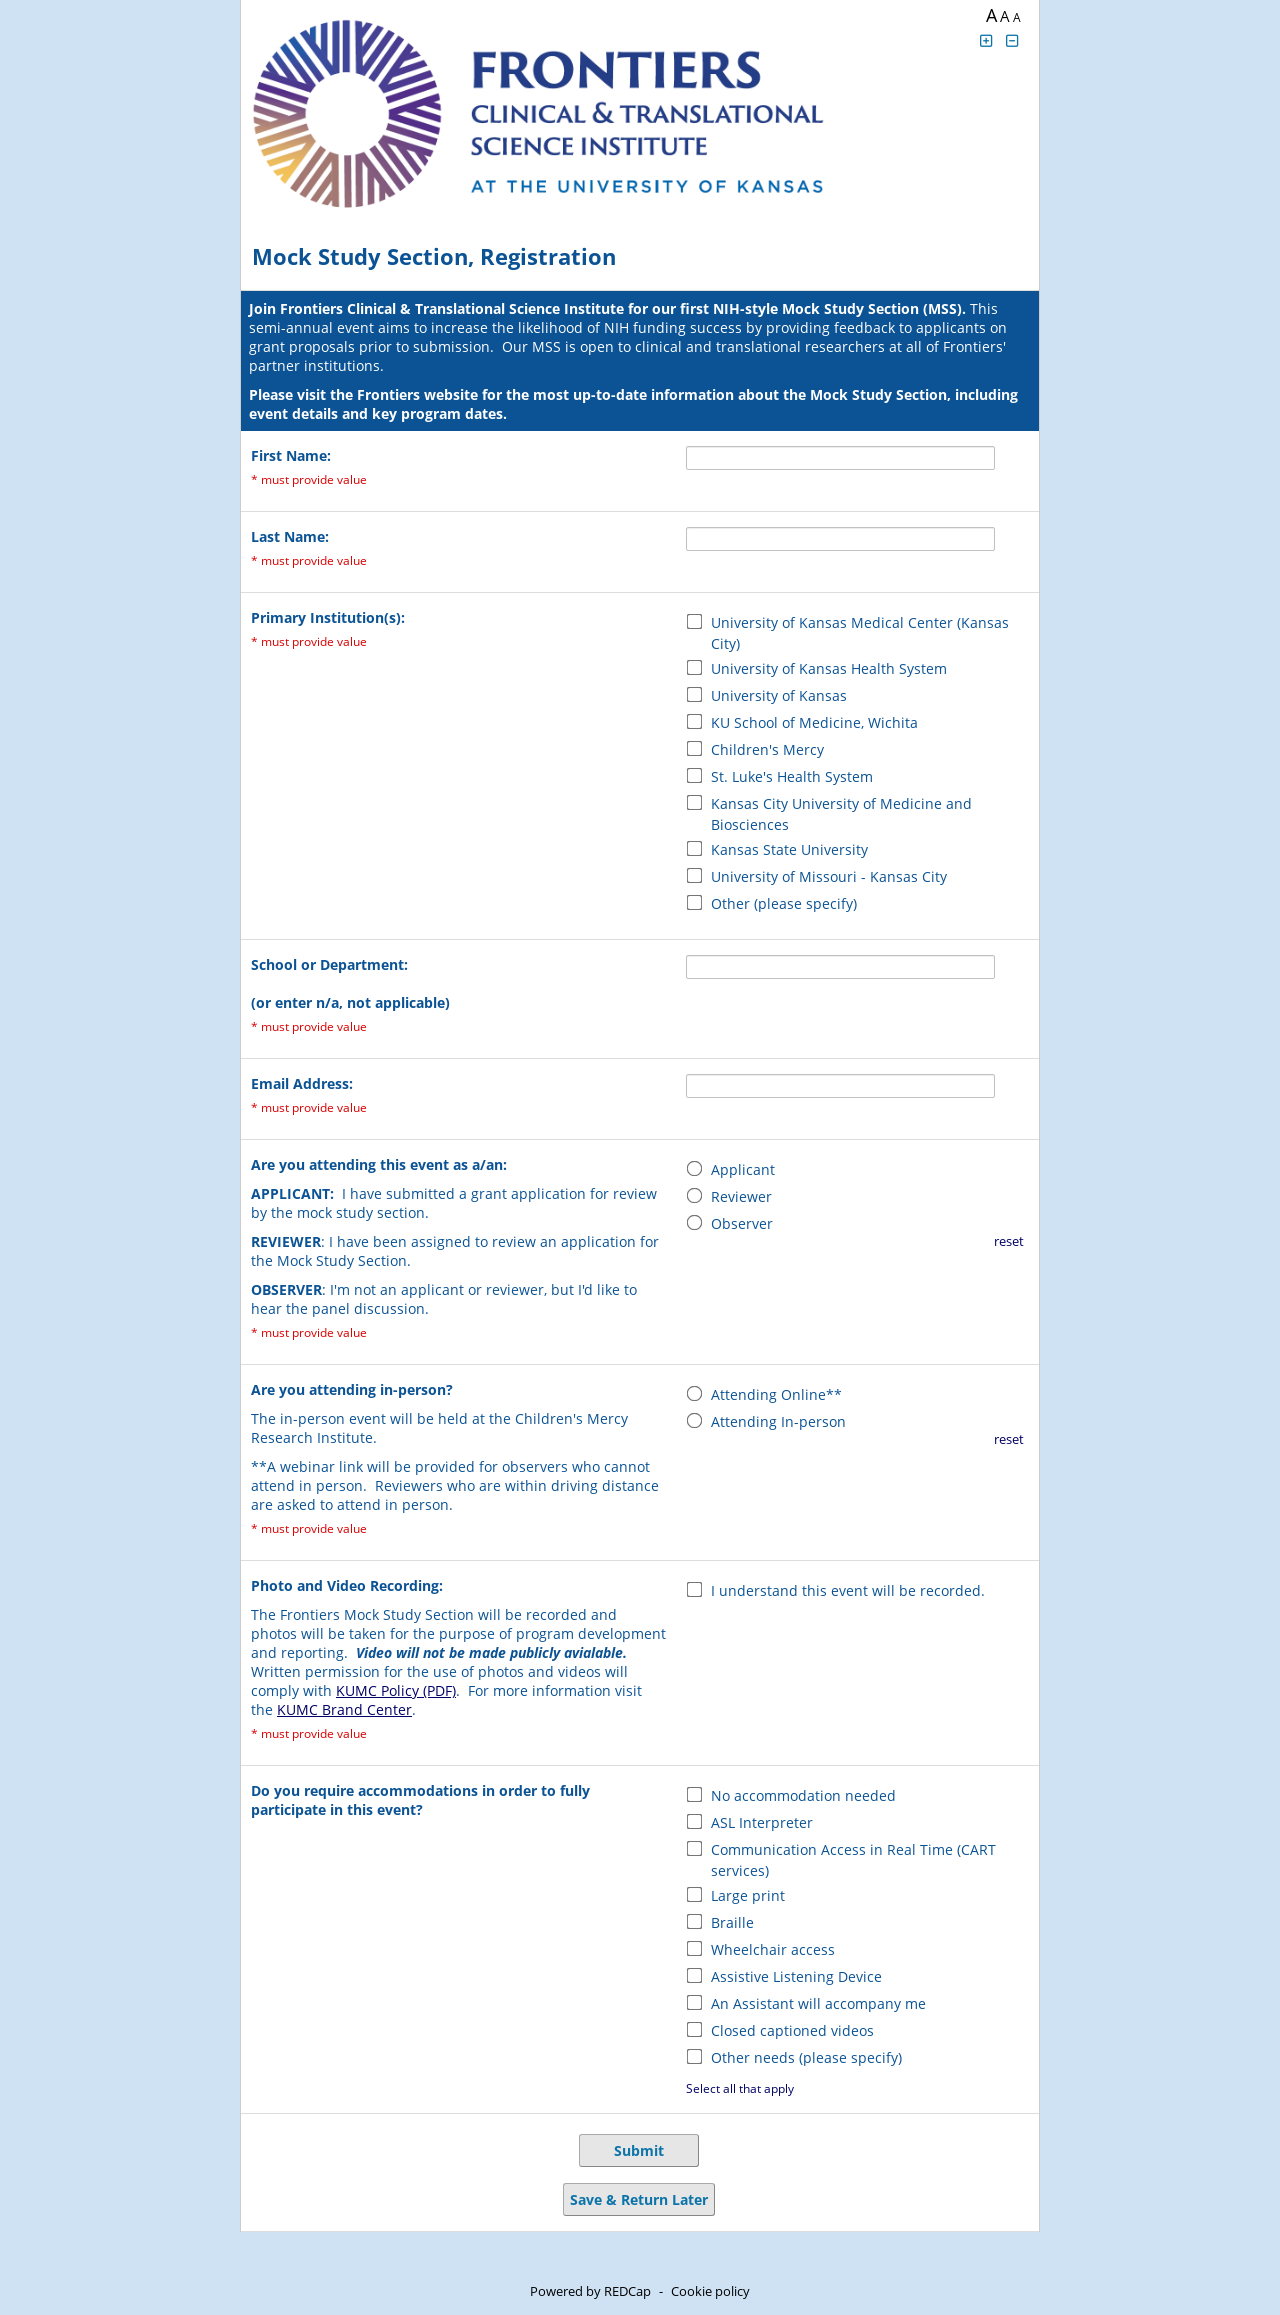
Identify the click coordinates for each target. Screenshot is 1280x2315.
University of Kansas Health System (829, 668)
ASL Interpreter (762, 1822)
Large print (748, 1895)
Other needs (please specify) (806, 2057)
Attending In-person (778, 1421)
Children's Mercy (767, 749)
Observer (742, 1223)
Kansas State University (789, 849)
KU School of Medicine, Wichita (814, 722)
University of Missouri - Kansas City (829, 876)
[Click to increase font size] (986, 40)
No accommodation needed (803, 1795)
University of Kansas (779, 695)
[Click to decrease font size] (1013, 40)
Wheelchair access (773, 1949)
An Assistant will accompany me (818, 2003)
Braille (732, 1922)
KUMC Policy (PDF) (396, 1690)
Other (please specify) (784, 903)
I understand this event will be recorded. (848, 1590)
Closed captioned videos (792, 2030)
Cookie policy (710, 2291)
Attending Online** (776, 1394)
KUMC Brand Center (344, 1709)
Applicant (743, 1169)
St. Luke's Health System (792, 776)
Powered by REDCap (590, 2291)
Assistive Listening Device (796, 1976)
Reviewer (741, 1196)
